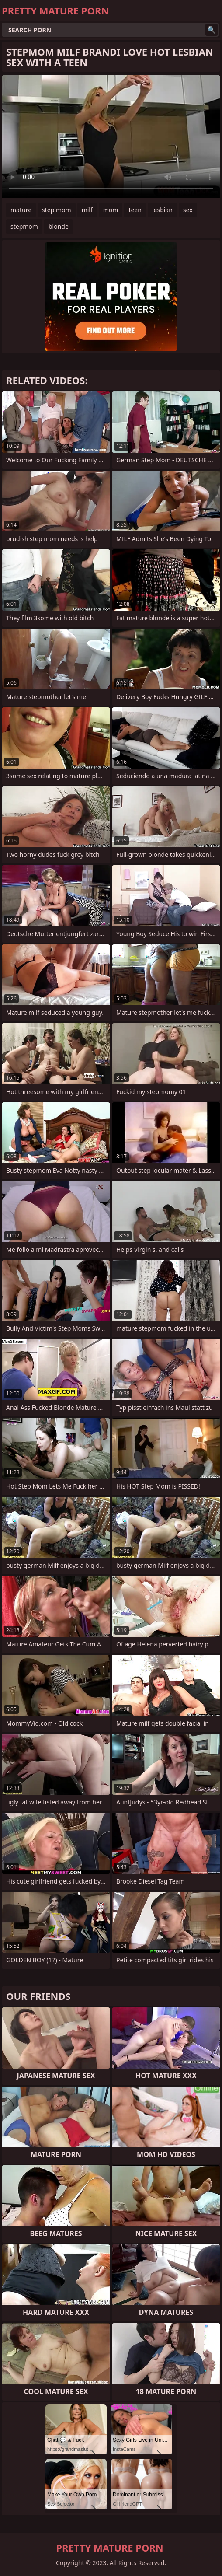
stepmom (24, 226)
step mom (56, 210)
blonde (59, 226)
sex (188, 210)
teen (135, 210)
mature (20, 210)
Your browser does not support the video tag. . (111, 136)
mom (110, 210)
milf (87, 210)
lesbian (162, 210)
